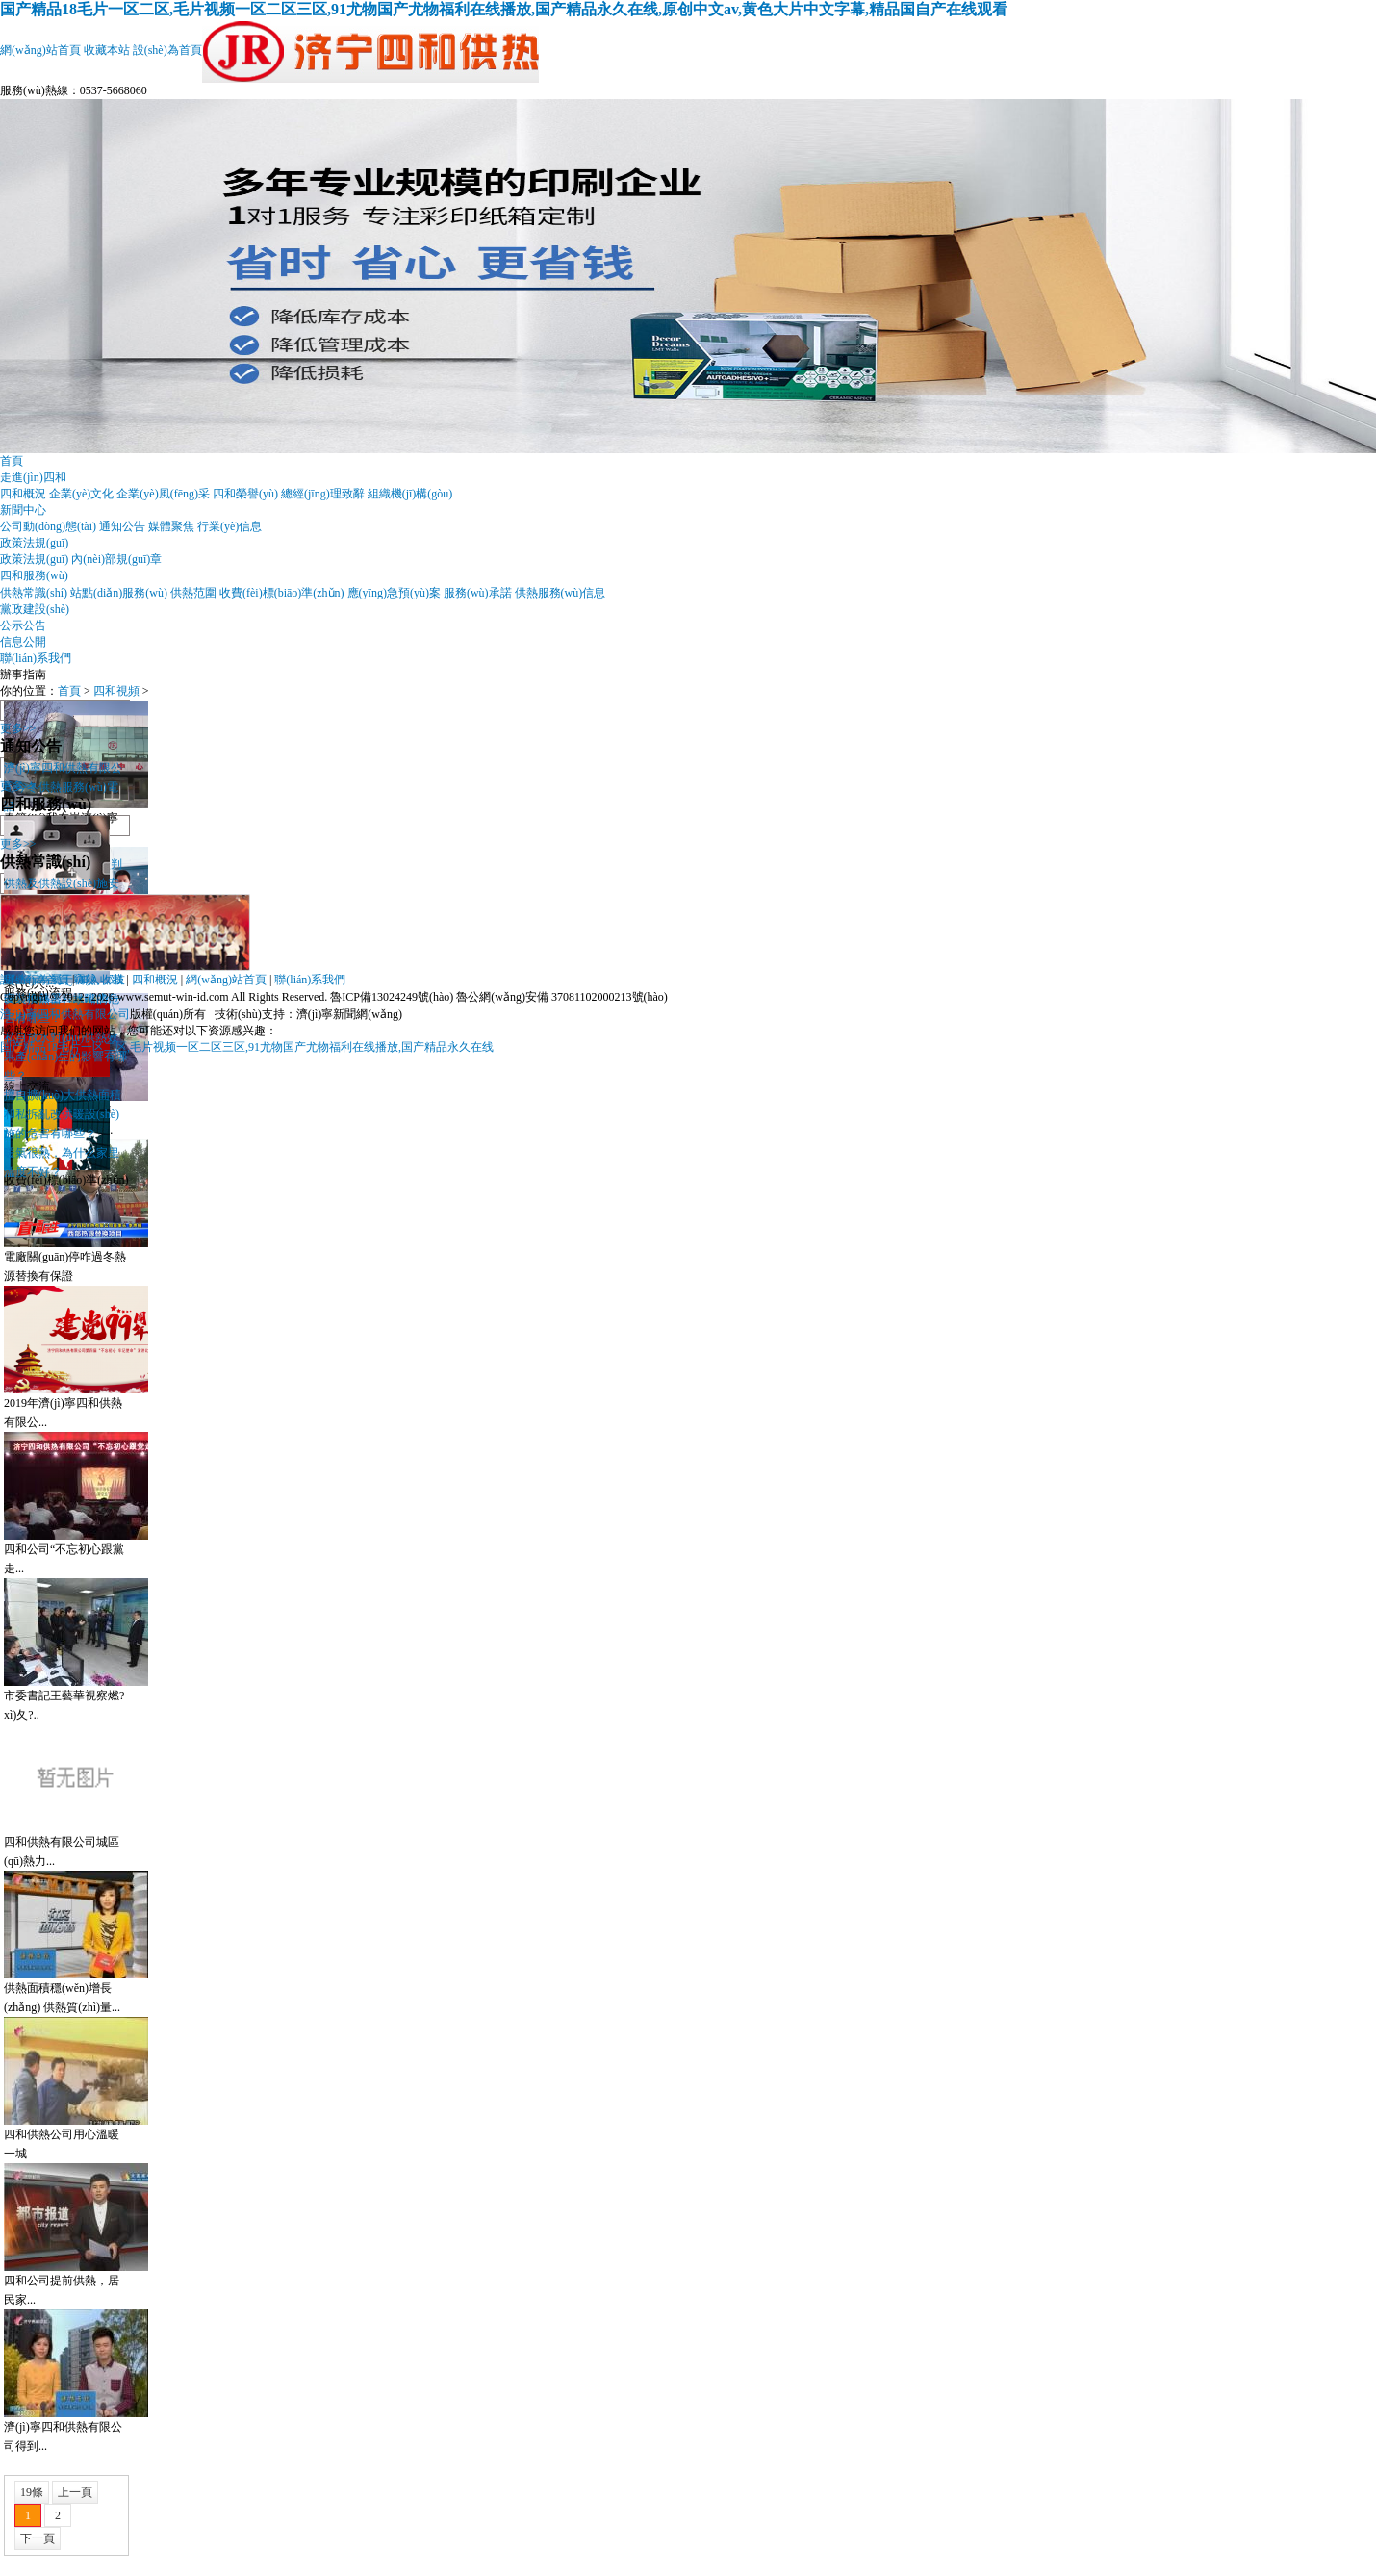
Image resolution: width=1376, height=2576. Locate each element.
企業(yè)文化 (81, 493)
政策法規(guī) (34, 542)
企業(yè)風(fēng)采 (163, 493)
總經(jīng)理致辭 (323, 493)
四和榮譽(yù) (245, 493)
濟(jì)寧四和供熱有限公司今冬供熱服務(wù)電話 (63, 787)
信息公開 (23, 642)
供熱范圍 (193, 592)
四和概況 (23, 493)
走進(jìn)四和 (33, 477)
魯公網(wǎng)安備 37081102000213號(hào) (562, 997)
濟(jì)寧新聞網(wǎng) (349, 1014)
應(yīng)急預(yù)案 (394, 592)
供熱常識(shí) (33, 592)
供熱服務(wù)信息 (560, 592)
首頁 (11, 461)
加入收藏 (100, 979)
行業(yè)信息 (229, 526)
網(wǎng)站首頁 (40, 50)
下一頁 (37, 2538)
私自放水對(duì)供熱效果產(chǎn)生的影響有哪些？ (65, 1057)
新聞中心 (23, 510)
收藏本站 (107, 50)
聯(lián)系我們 (35, 658)
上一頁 (75, 2492)
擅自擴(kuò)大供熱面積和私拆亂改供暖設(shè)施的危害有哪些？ (62, 1114)
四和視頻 (116, 691)
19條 (31, 2492)
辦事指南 (23, 674)
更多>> (18, 728)
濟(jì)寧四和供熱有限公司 (65, 1014)
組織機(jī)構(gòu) (410, 493)
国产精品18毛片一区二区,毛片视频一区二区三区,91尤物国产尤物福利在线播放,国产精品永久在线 (247, 1047)
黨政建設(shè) (34, 609)
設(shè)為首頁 (167, 50)
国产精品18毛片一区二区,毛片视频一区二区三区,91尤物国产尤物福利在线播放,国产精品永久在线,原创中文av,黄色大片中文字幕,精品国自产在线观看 (503, 9)
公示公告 (23, 625)
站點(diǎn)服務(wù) (118, 592)
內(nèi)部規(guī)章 (116, 559)
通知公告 (122, 526)
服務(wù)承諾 (478, 592)
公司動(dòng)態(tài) (48, 526)
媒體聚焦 (171, 526)
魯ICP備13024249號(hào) (391, 997)
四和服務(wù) (34, 575)
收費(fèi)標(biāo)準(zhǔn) (281, 592)
